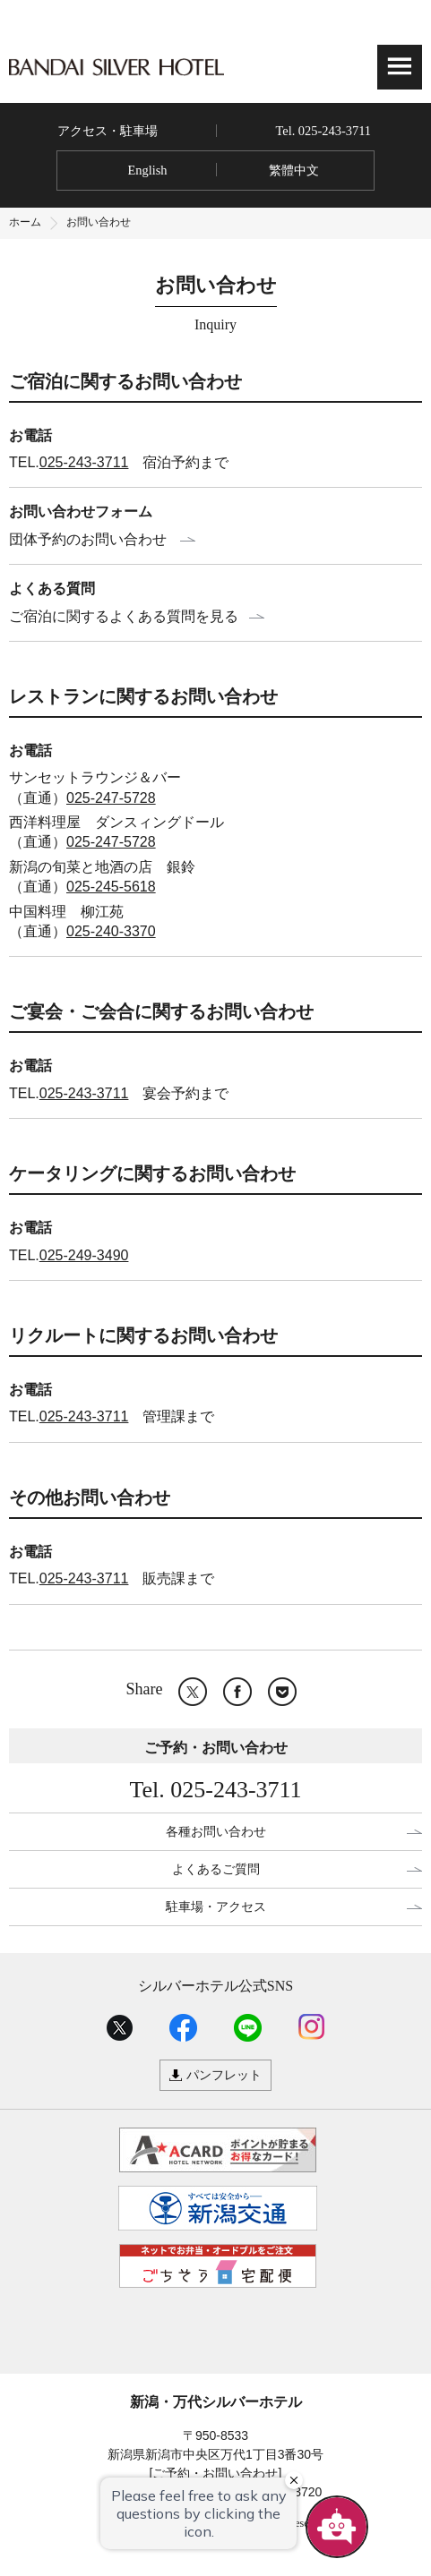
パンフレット (224, 2075)
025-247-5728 (111, 798)
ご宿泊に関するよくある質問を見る (123, 616)
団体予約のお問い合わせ (88, 539)
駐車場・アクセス (216, 1906)
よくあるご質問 (216, 1869)
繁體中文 (294, 170)
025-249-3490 (84, 1255)
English (147, 170)
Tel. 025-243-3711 (323, 131)
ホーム (25, 222)
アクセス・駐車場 (107, 131)
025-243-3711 (84, 462)
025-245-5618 (111, 886)
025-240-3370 (111, 931)
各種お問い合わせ (216, 1831)
